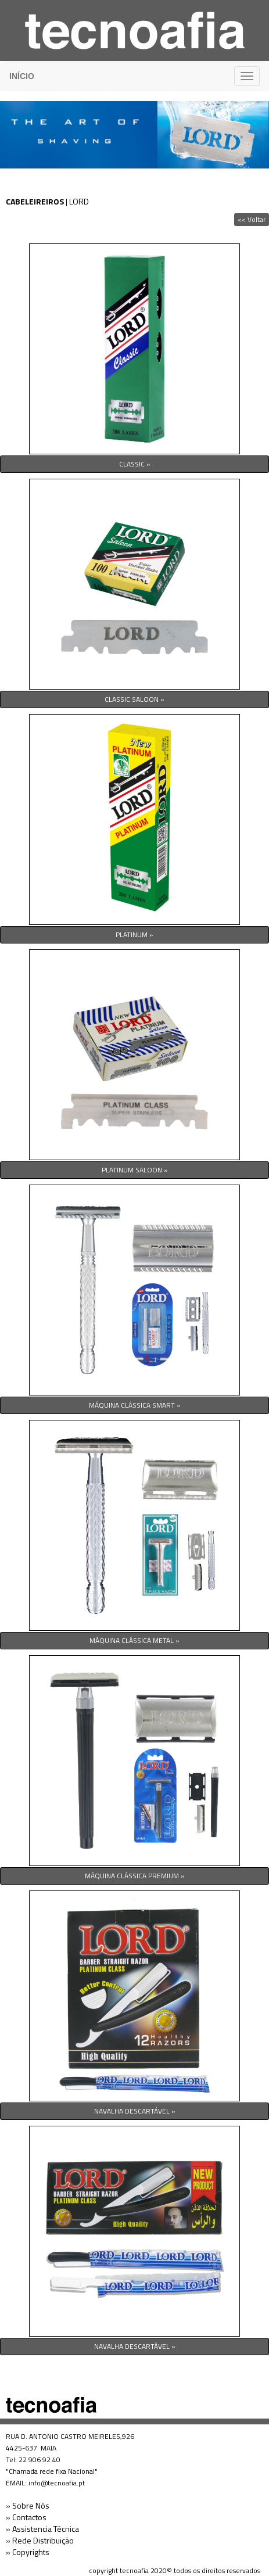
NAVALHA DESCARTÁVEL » (134, 2110)
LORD (79, 201)
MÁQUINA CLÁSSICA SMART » (135, 1405)
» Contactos (26, 2517)
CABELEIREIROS (35, 201)
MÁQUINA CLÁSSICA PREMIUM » (135, 1875)
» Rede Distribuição (40, 2540)
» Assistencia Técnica (42, 2529)
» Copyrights (27, 2552)
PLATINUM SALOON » (135, 1169)
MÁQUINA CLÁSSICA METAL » (134, 1640)
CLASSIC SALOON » (134, 699)
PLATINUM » (134, 934)
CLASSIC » (134, 463)
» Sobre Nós (27, 2505)
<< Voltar (252, 219)
